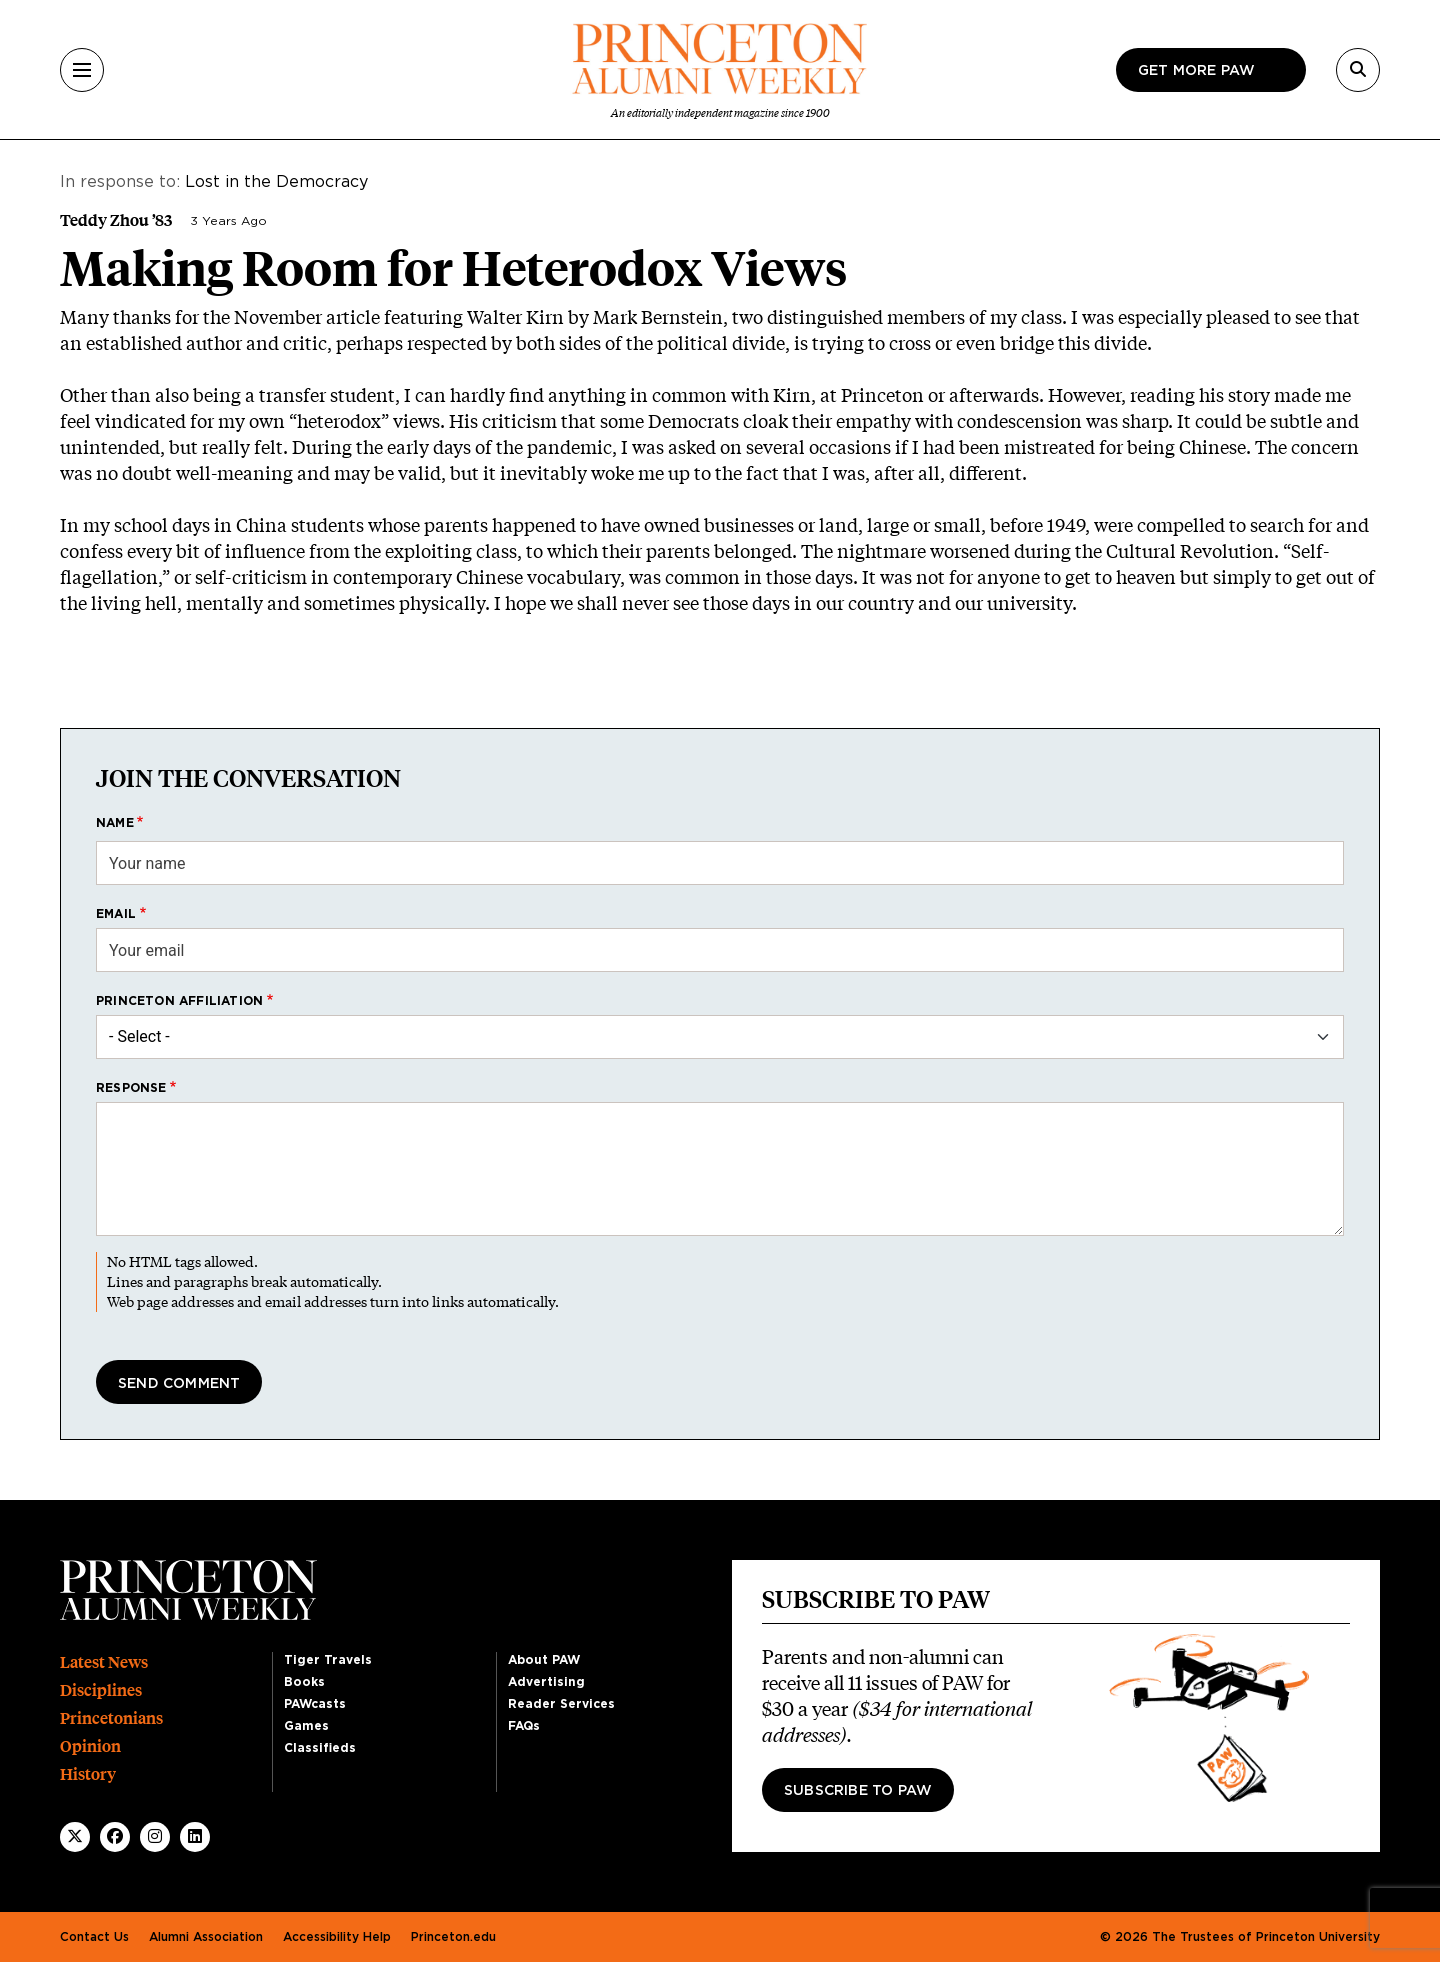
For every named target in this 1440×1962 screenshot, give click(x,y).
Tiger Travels (328, 1660)
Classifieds (320, 1748)
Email (116, 914)
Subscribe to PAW (858, 1791)
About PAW (544, 1660)
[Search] (1358, 70)
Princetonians (111, 1718)
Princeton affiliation (179, 1001)
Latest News (104, 1662)
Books (304, 1682)
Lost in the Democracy (276, 182)
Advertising (546, 1682)
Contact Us (94, 1937)
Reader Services (561, 1704)
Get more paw (1196, 71)
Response (131, 1088)
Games (306, 1726)
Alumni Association (206, 1937)
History (88, 1774)
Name (115, 823)
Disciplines (101, 1690)
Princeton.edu (453, 1937)
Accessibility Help (337, 1937)
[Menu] (82, 70)
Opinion (90, 1746)
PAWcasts (315, 1704)
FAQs (524, 1726)
